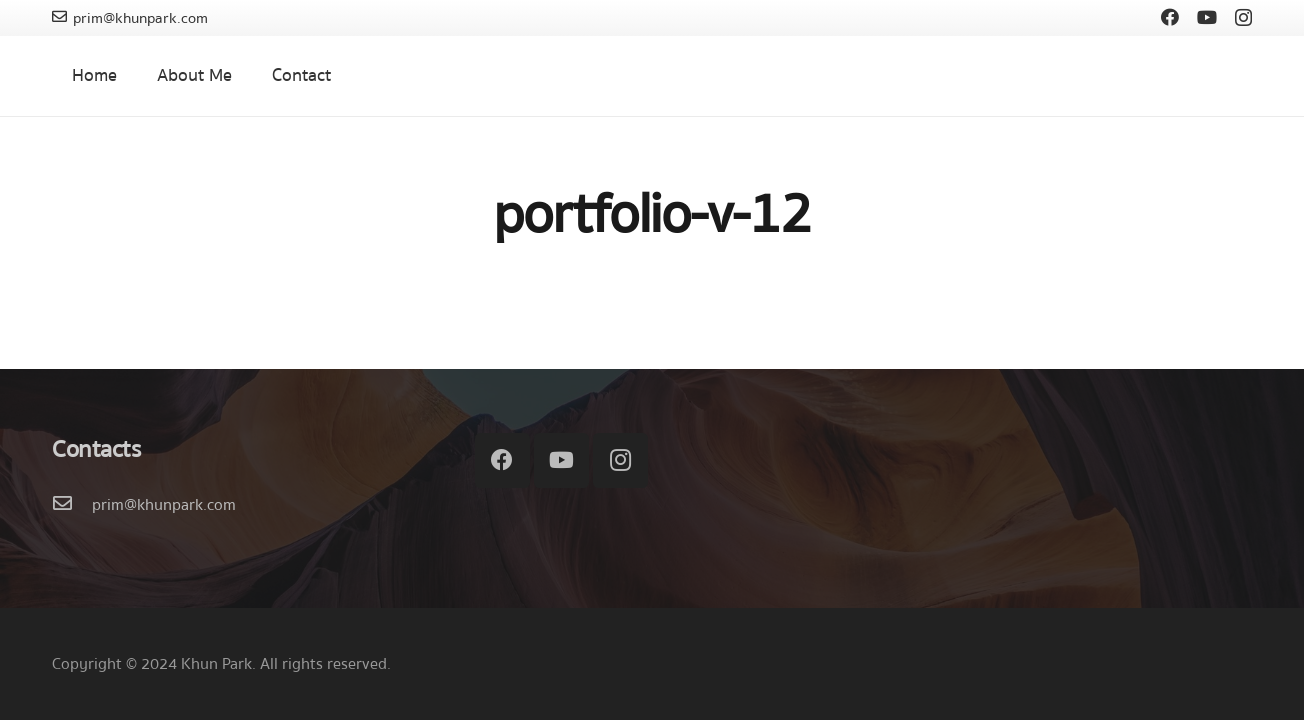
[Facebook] (1170, 17)
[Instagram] (1243, 18)
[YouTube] (1207, 17)
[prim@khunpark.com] (72, 505)
